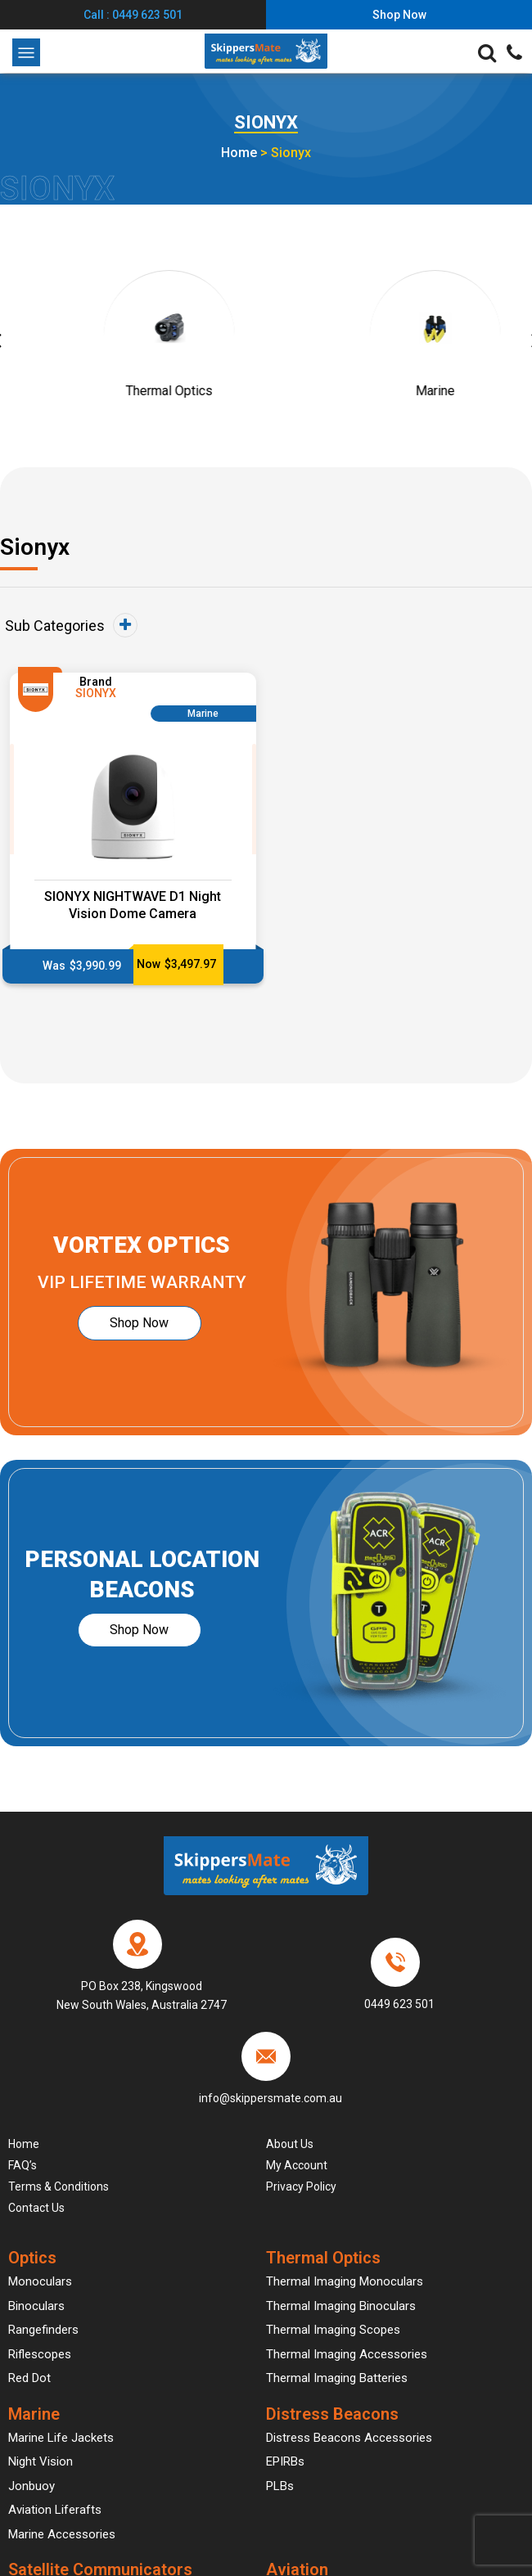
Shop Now (139, 1323)
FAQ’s (22, 2165)
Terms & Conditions (58, 2186)
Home (239, 152)
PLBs (280, 2486)
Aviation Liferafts (54, 2509)
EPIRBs (285, 2461)
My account (296, 2165)
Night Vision (40, 2461)
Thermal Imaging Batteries (337, 2378)
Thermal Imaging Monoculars (344, 2281)
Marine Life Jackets (61, 2437)
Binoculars (36, 2306)
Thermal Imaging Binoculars (341, 2306)
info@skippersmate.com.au (270, 2098)
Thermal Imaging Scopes (333, 2329)
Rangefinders (43, 2329)
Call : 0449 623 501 (133, 14)
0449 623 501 (399, 2004)
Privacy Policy (301, 2186)
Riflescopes (39, 2354)
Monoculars (40, 2281)
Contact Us (36, 2207)
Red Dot (29, 2378)
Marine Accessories (61, 2534)
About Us (289, 2143)
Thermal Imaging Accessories (346, 2354)
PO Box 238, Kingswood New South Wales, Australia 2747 (141, 1995)
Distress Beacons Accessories (349, 2437)
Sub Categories (71, 625)
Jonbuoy (31, 2486)
